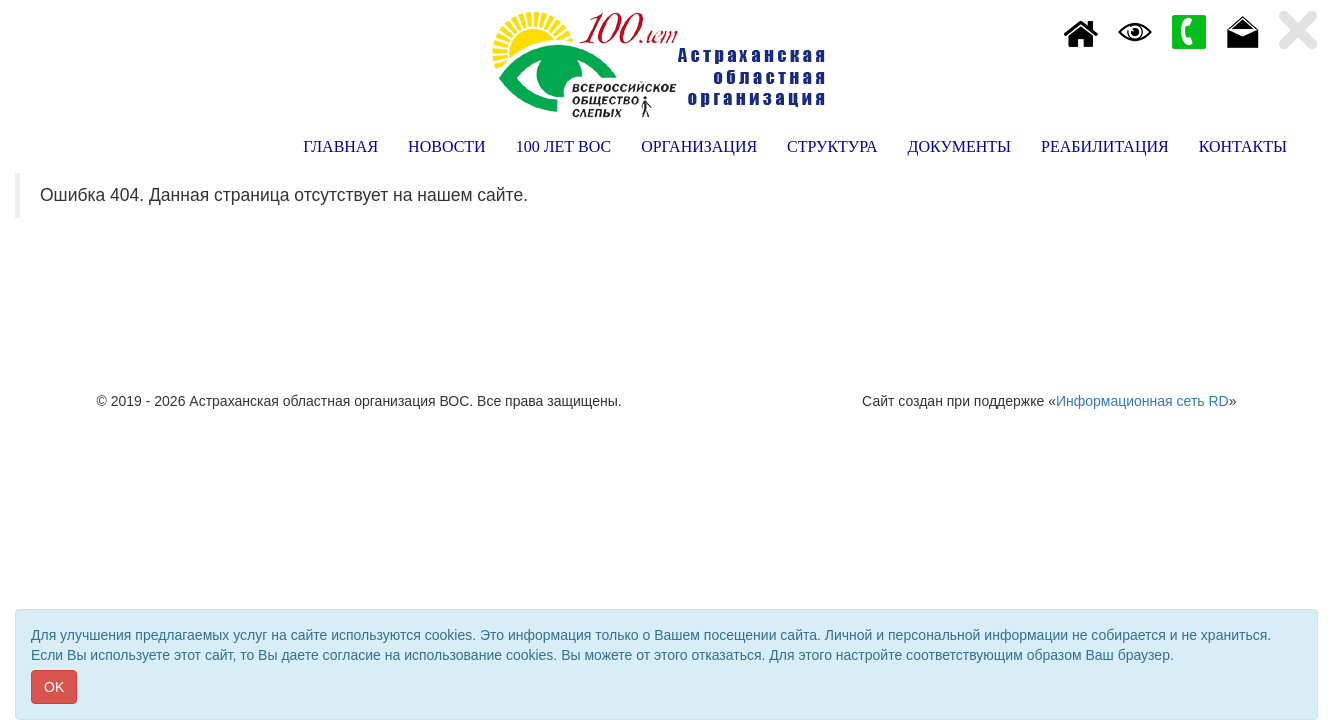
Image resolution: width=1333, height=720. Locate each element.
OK (54, 687)
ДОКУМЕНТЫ (959, 146)
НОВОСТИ (447, 146)
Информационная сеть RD (1142, 401)
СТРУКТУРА (832, 146)
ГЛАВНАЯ (340, 146)
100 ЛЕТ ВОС (564, 146)
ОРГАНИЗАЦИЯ (699, 146)
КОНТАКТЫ (1243, 146)
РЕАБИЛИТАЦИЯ (1105, 146)
